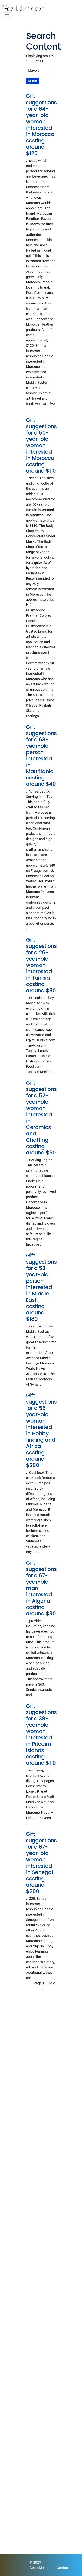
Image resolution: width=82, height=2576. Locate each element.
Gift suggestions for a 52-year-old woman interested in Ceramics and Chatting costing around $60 (41, 1117)
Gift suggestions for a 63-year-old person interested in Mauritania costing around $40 (41, 755)
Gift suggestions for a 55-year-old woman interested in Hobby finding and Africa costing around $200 (41, 1430)
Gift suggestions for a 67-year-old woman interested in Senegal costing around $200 (41, 1863)
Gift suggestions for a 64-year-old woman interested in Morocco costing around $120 (41, 125)
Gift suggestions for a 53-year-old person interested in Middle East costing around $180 (41, 1287)
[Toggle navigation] (7, 15)
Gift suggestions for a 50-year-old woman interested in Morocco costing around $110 (41, 445)
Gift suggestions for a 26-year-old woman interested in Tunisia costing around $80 (41, 965)
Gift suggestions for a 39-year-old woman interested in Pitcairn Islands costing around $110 (41, 1734)
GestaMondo (63, 8)
